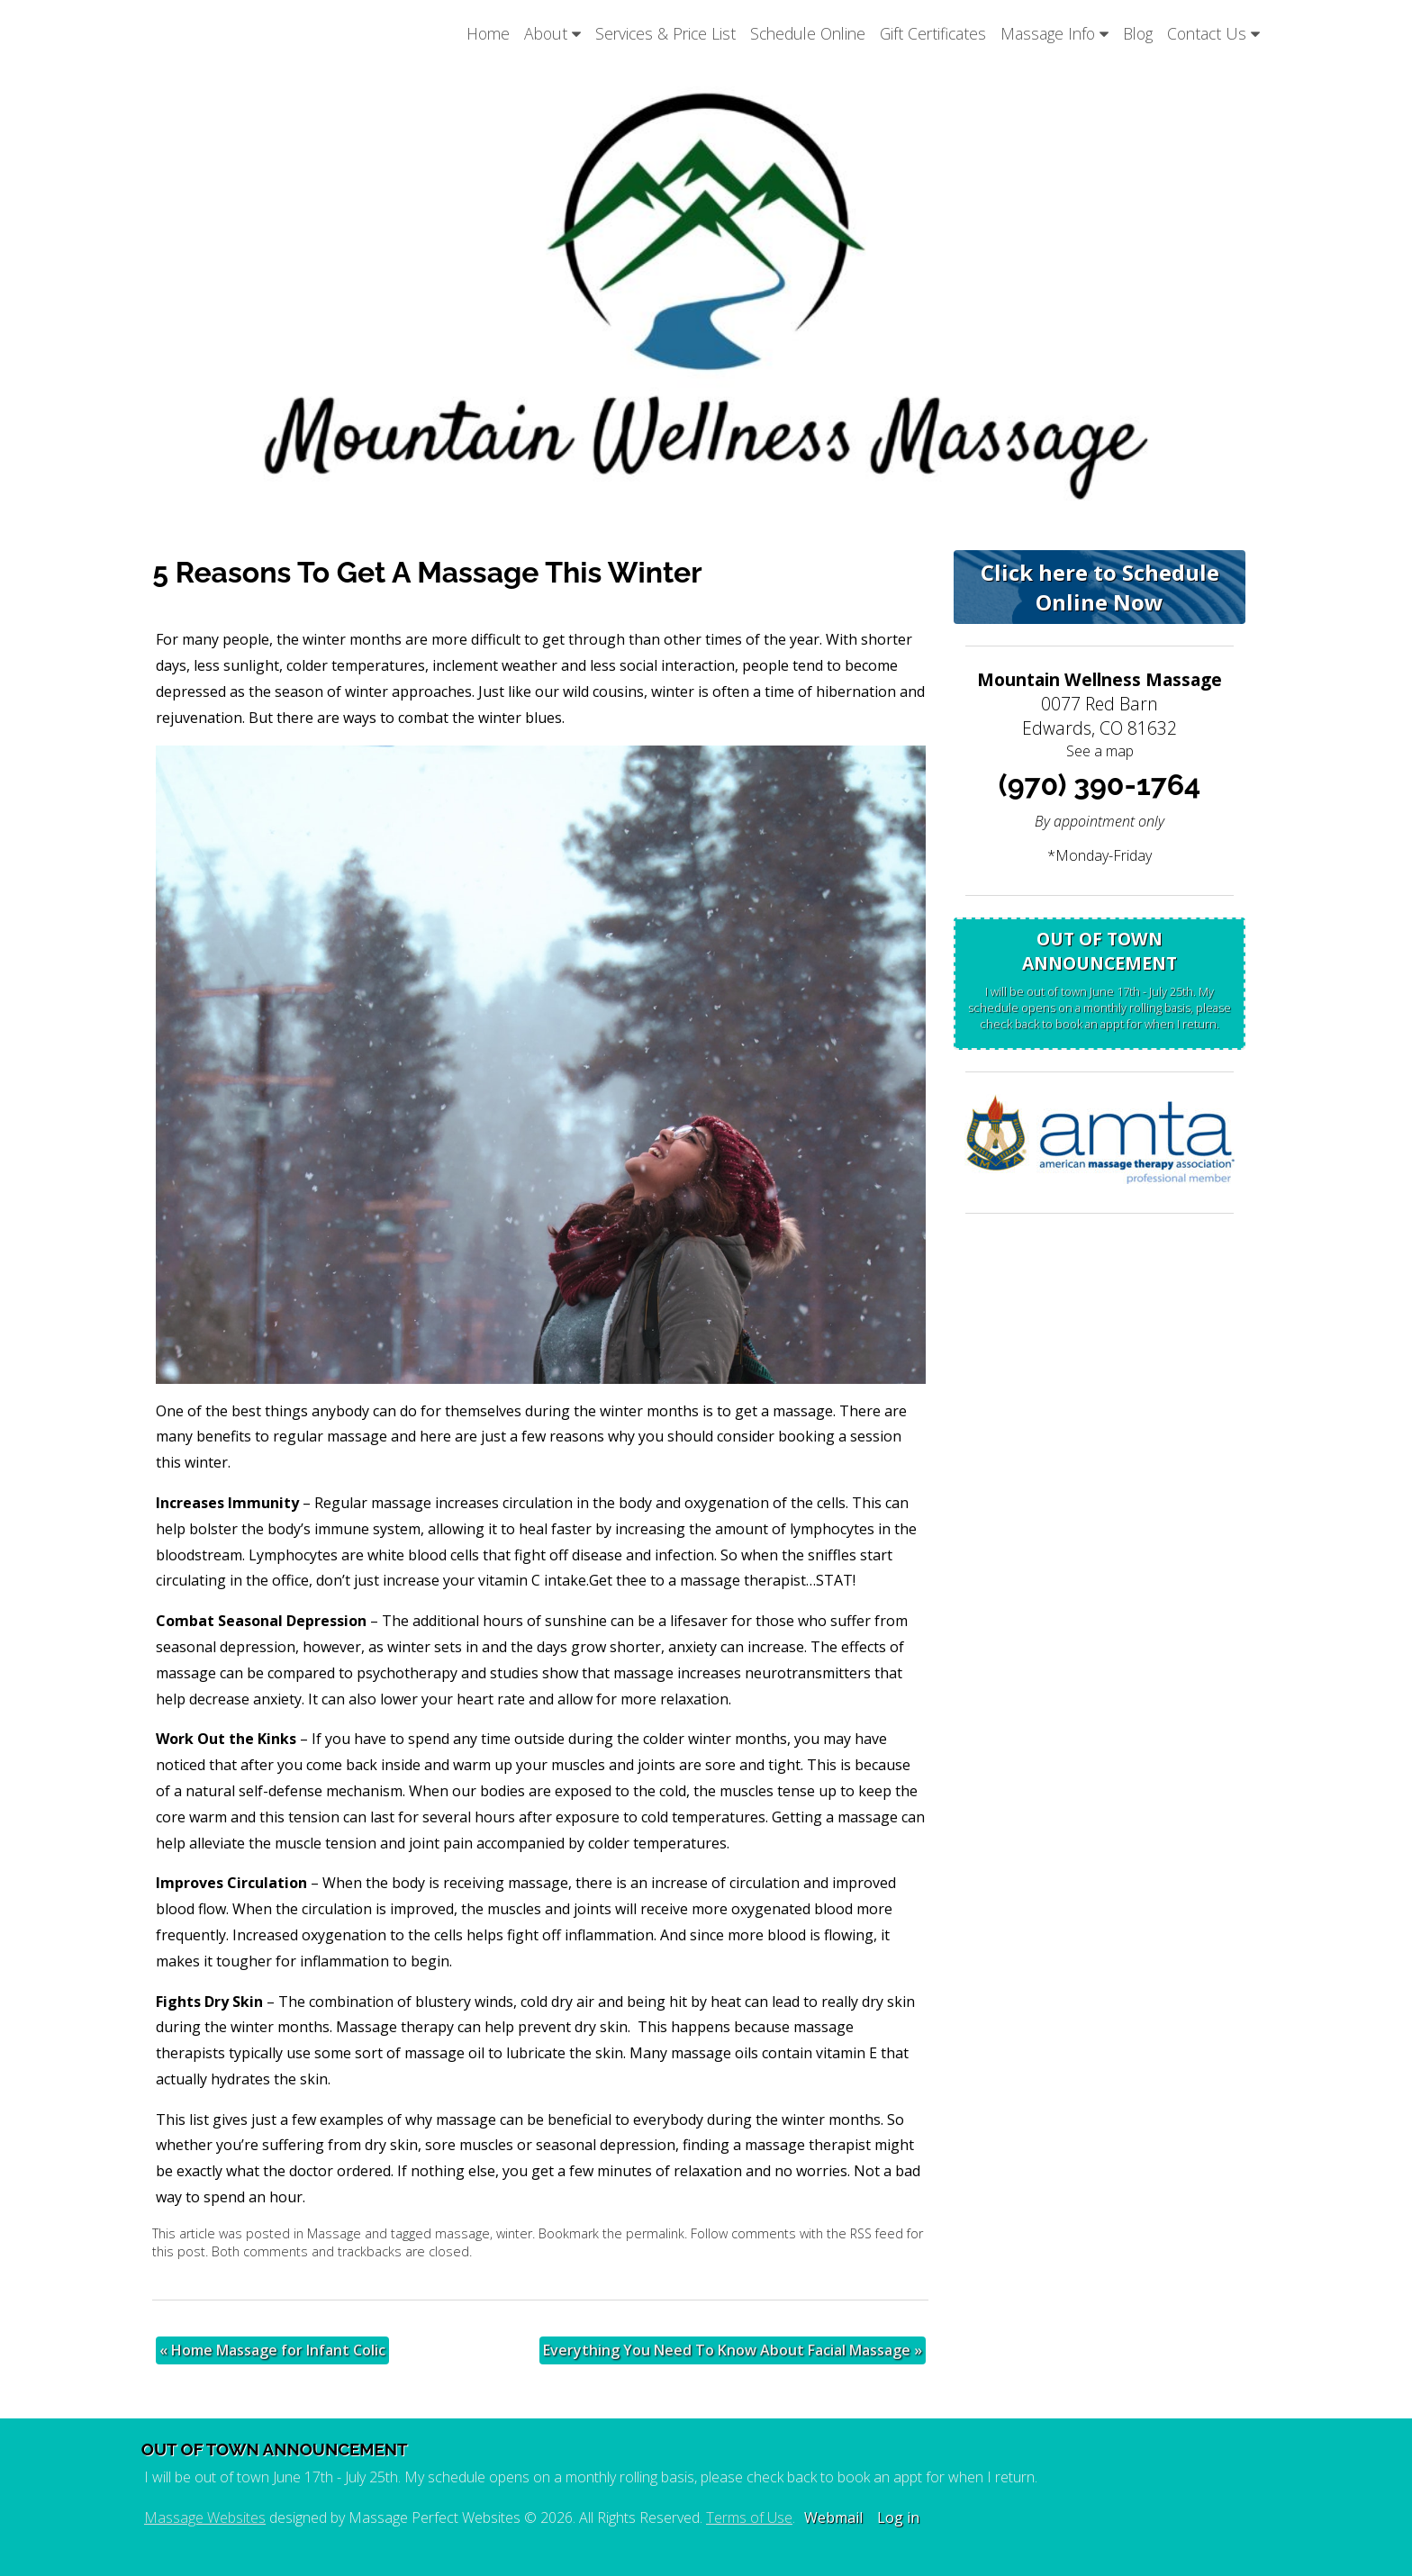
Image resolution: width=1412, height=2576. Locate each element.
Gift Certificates (933, 33)
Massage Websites (205, 2517)
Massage (334, 2233)
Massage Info (1054, 33)
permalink (655, 2233)
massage (462, 2233)
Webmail (833, 2517)
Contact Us (1213, 33)
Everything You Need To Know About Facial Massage (732, 2350)
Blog (1138, 33)
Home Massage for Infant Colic (272, 2350)
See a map (1100, 751)
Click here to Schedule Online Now (1100, 587)
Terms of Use (749, 2517)
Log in (898, 2517)
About (552, 33)
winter (514, 2233)
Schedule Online (807, 33)
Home (488, 33)
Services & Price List (665, 33)
